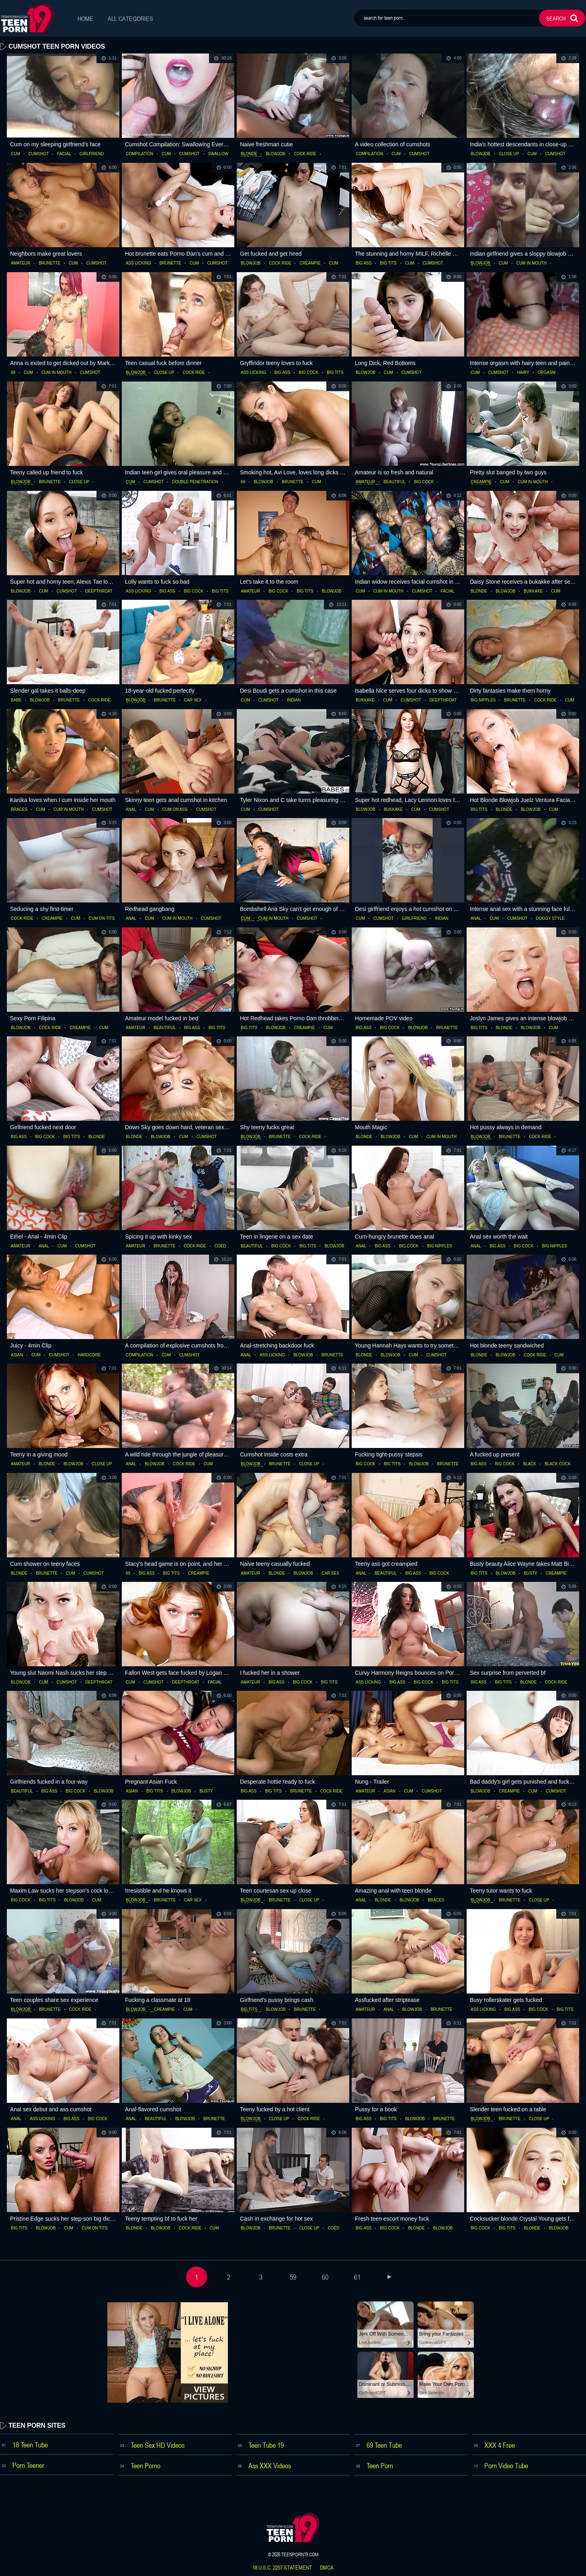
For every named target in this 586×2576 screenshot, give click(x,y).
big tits (388, 263)
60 (325, 2276)
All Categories (130, 18)
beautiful (394, 482)
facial (64, 154)
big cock (308, 373)
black (529, 1464)
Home (85, 18)
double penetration (195, 482)
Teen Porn (380, 2465)
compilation (139, 154)
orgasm (546, 373)
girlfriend (92, 154)
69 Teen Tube (384, 2445)
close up (509, 154)
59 (293, 2276)
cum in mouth (531, 263)
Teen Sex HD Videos (157, 2445)
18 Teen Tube (30, 2444)
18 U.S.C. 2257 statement (282, 2567)
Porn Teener (28, 2465)
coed (220, 1246)
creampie (309, 263)
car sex (193, 700)
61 (357, 2276)
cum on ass (175, 810)
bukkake (533, 591)
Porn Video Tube (506, 2465)
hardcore (89, 1355)
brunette (49, 263)
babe (16, 700)
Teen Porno (145, 2465)
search (556, 18)
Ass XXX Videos (269, 2465)
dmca (327, 2567)
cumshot (39, 154)
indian (294, 700)
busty (530, 1573)
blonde (249, 154)
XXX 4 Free (499, 2445)
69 (13, 373)
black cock (557, 1464)
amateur (20, 263)
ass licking (138, 263)
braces (19, 810)
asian (17, 1355)
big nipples (483, 700)
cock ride (305, 154)
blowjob (275, 154)
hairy (523, 373)
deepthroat (99, 591)
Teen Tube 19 (266, 2445)
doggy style (550, 919)
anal (131, 810)
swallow (218, 154)
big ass (363, 263)
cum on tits (102, 919)
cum (15, 154)
